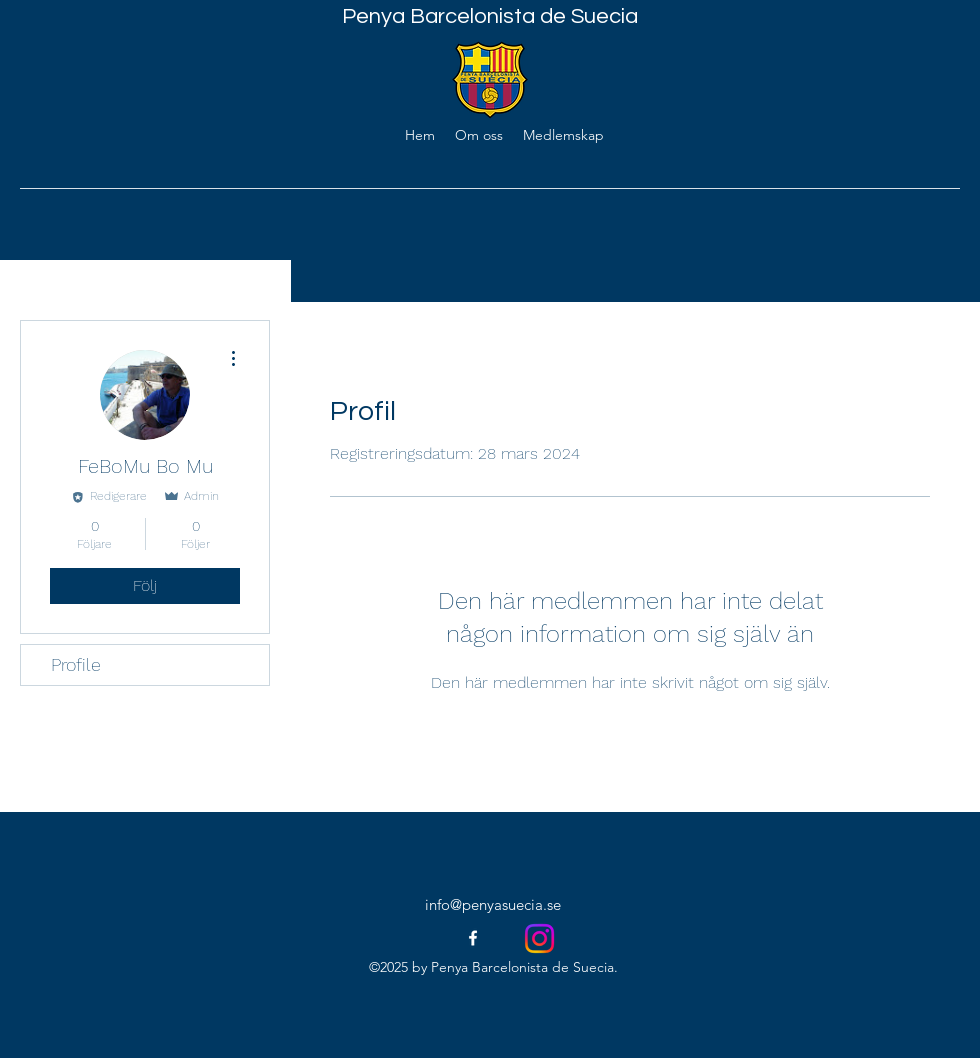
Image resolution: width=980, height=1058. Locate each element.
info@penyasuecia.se (493, 904)
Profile (76, 664)
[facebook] (473, 938)
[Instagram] (539, 938)
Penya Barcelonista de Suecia (490, 16)
